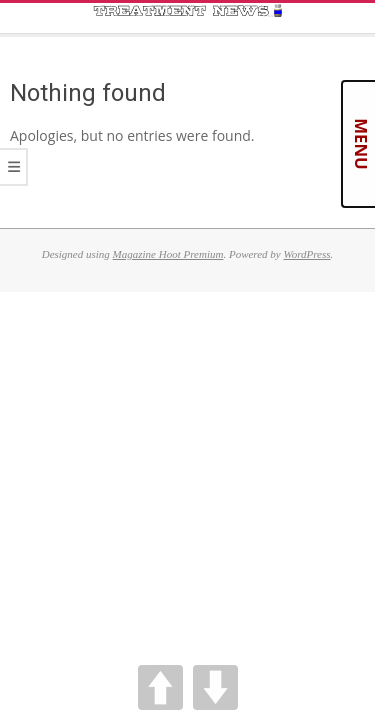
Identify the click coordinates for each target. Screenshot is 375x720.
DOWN (215, 687)
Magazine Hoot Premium (168, 254)
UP (160, 687)
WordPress (306, 254)
